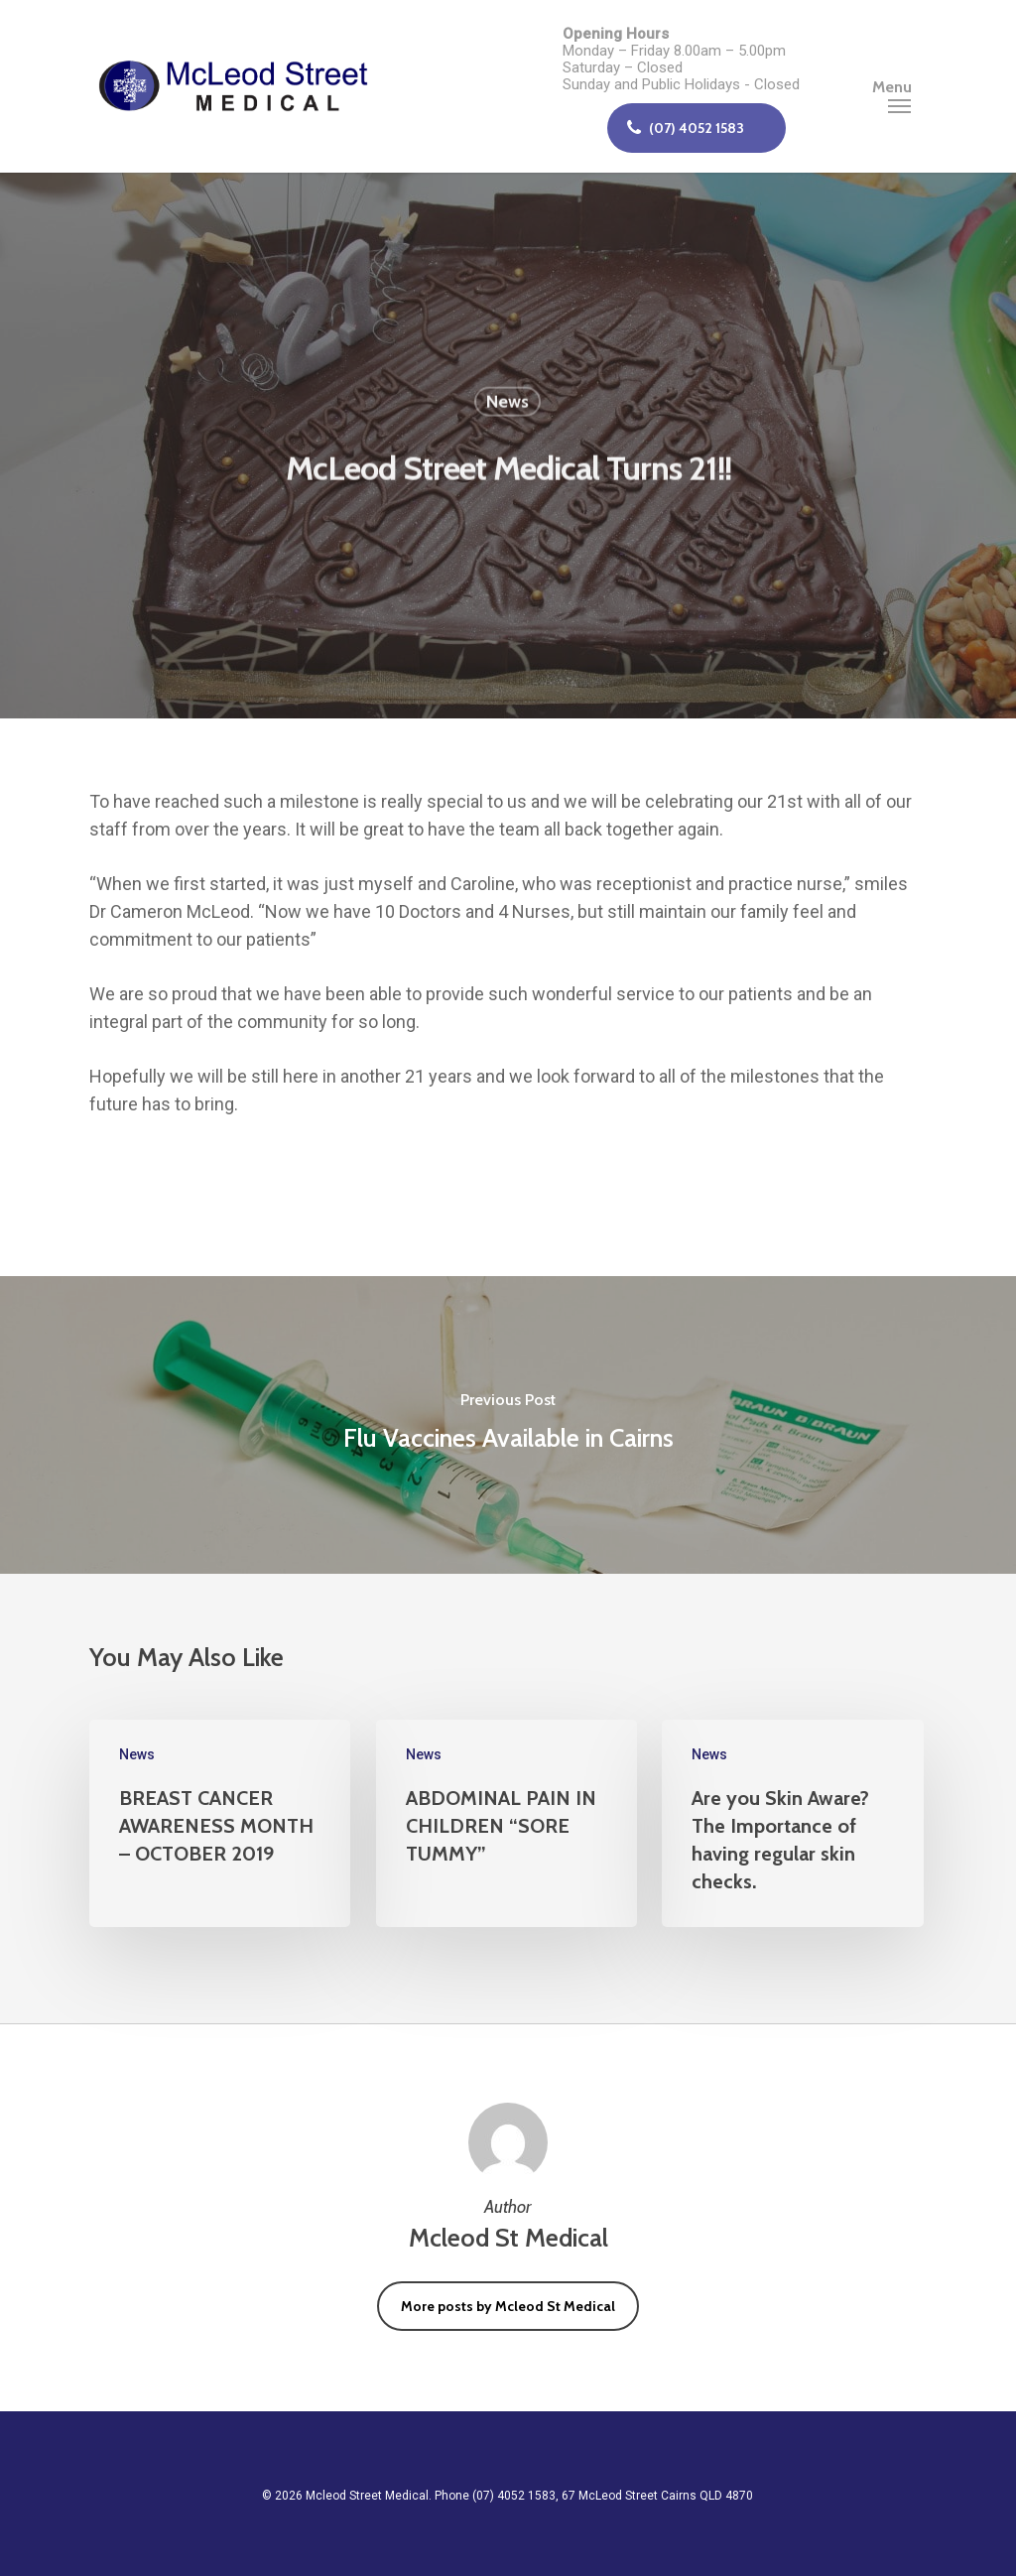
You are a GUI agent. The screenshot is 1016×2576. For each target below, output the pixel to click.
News (507, 404)
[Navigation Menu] (899, 86)
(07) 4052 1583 (684, 128)
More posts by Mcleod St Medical (508, 2306)
